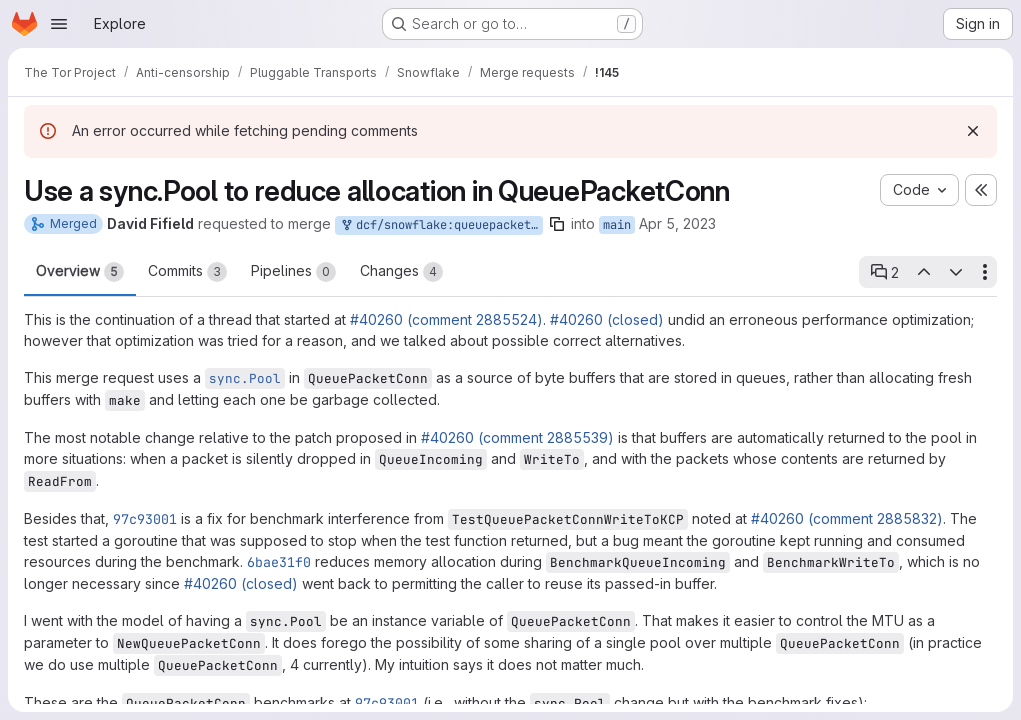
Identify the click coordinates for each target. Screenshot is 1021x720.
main (617, 225)
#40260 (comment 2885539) (517, 437)
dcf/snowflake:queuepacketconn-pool (441, 225)
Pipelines (293, 272)
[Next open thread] (956, 272)
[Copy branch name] (557, 224)
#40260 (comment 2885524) (446, 319)
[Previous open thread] (923, 272)
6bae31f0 (279, 562)
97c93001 (145, 519)
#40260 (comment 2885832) (847, 518)
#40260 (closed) (607, 319)
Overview (80, 272)
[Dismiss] (973, 131)
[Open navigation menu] (59, 24)
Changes (401, 272)
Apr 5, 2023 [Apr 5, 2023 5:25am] (677, 223)
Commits (187, 272)
